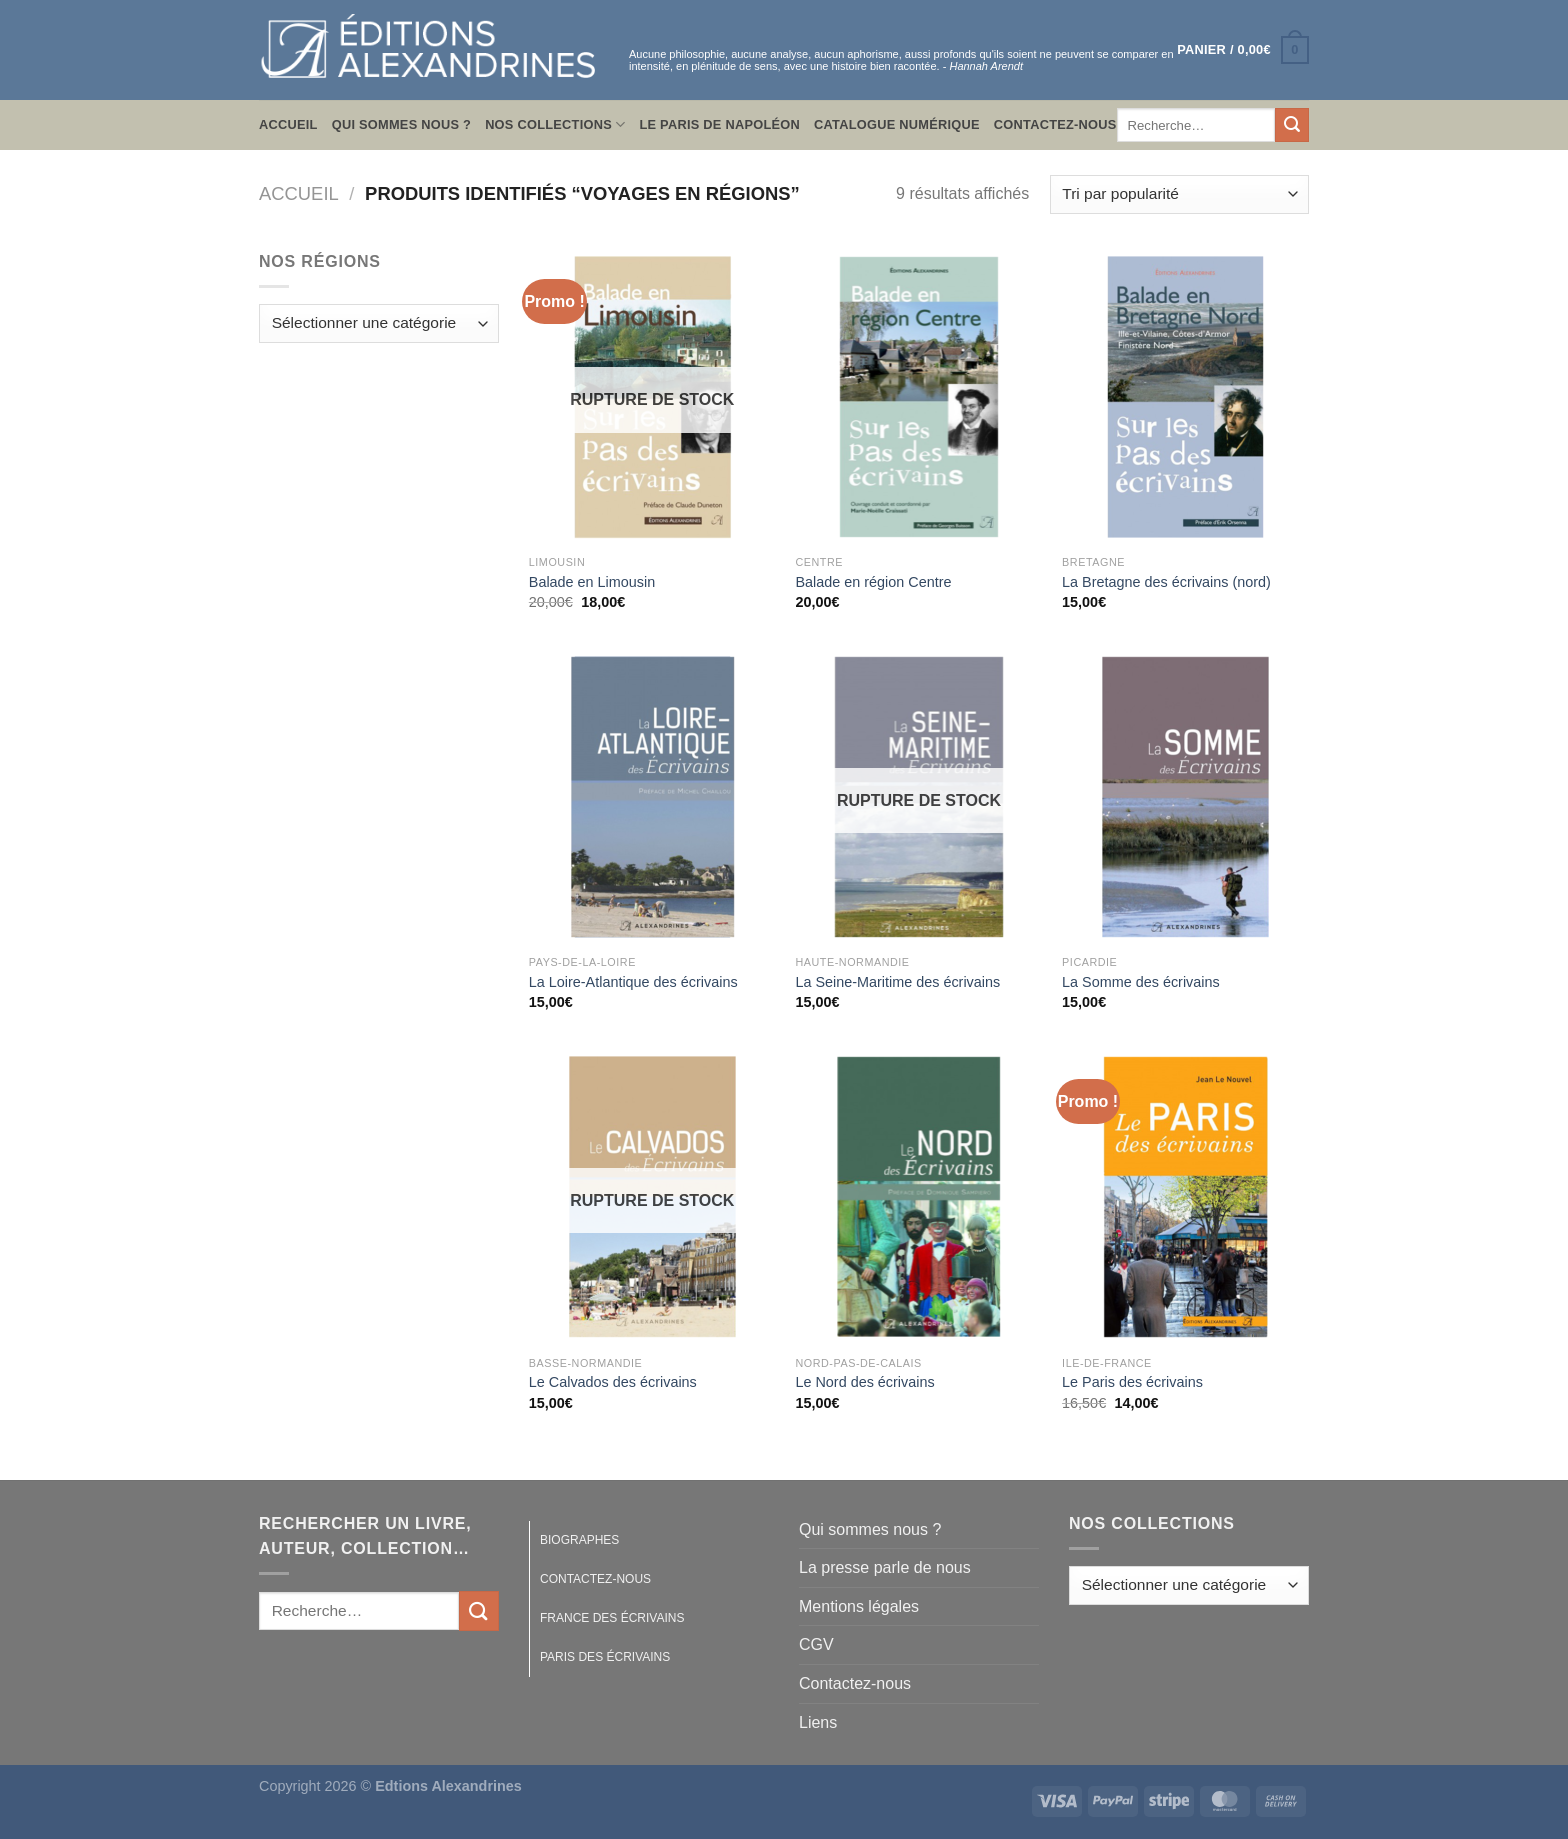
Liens (818, 1722)
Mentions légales (859, 1606)
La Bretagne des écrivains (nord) (1166, 582)
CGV (816, 1644)
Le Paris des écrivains (1132, 1382)
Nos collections (555, 124)
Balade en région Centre (873, 582)
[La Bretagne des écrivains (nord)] (1185, 397)
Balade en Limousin (592, 582)
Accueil (288, 124)
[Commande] (1179, 194)
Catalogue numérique (897, 124)
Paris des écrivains (605, 1657)
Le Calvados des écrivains (613, 1382)
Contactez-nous (1055, 124)
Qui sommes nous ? (401, 124)
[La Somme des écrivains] (1185, 797)
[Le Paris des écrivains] (1185, 1197)
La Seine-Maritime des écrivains (897, 982)
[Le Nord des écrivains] (918, 1197)
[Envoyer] (1292, 125)
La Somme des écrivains (1141, 982)
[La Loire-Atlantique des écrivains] (652, 797)
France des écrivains (612, 1618)
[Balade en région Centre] (918, 397)
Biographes (579, 1540)
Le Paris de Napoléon (719, 124)
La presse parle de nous (885, 1567)
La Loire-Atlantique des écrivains (633, 982)
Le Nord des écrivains (864, 1382)
